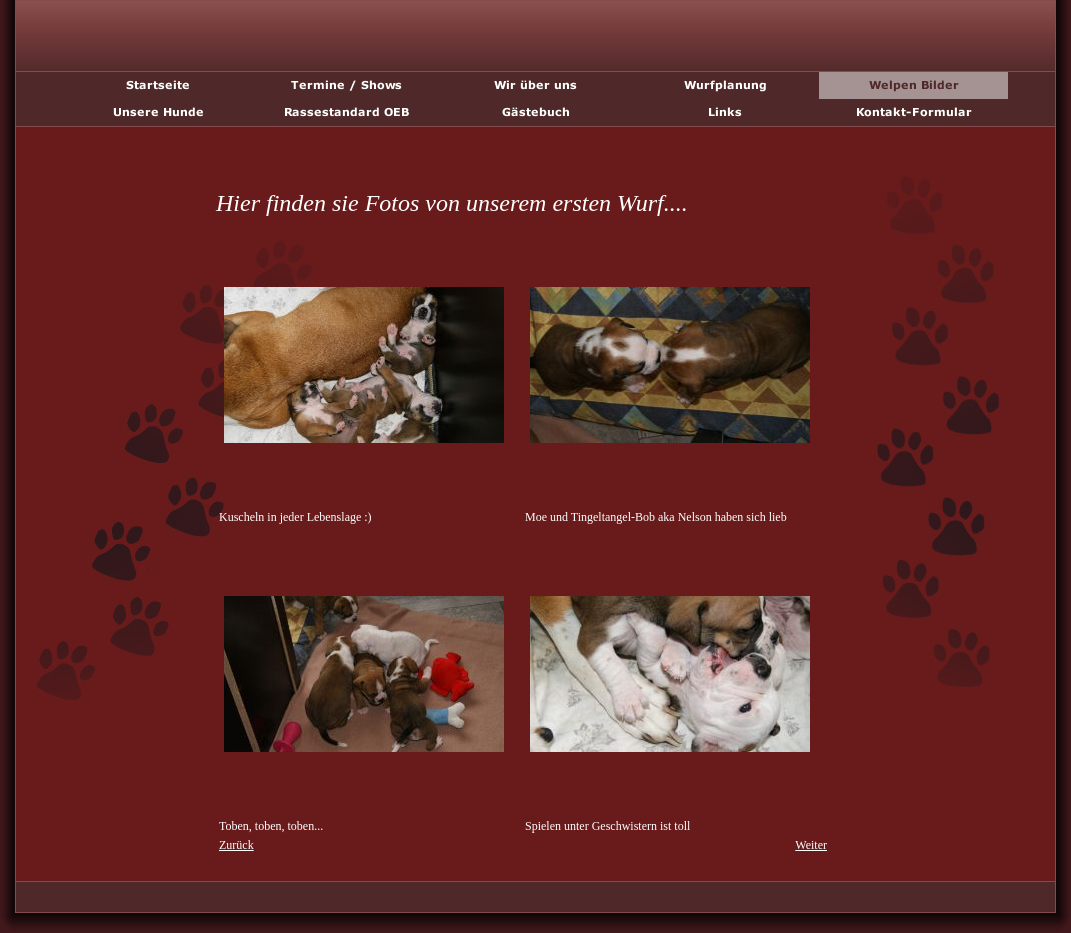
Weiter (811, 845)
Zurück (236, 845)
